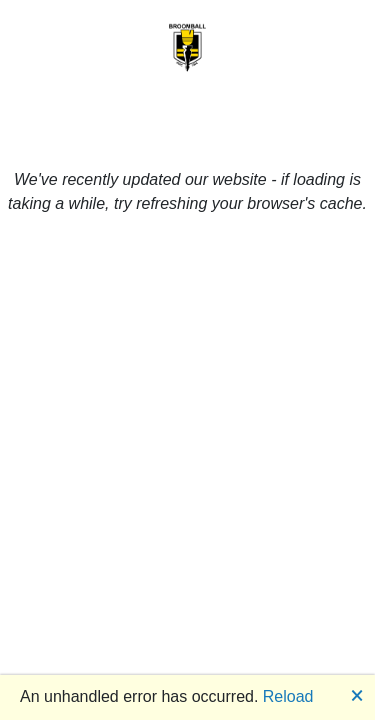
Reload (288, 696)
